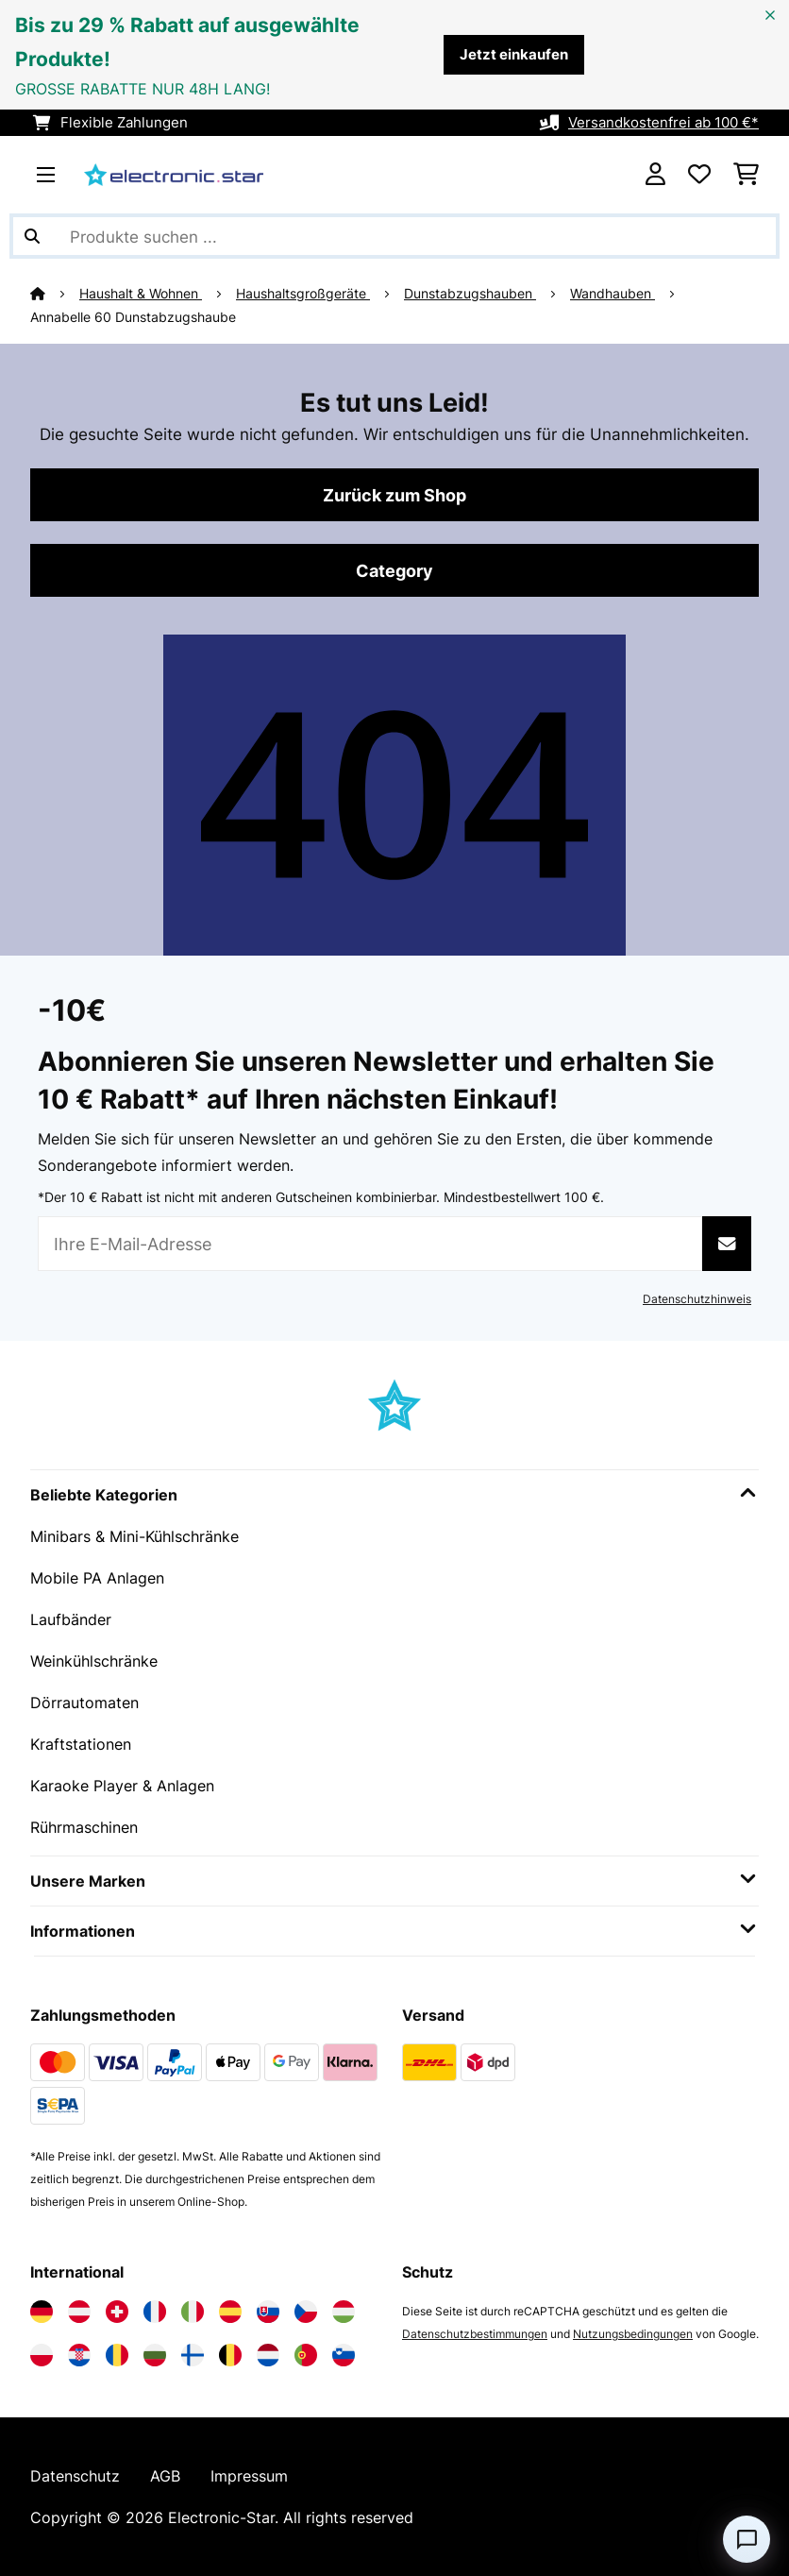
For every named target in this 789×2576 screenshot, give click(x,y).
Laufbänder (70, 1619)
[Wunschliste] (699, 175)
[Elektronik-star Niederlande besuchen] (268, 2355)
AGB (165, 2475)
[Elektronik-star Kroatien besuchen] (79, 2355)
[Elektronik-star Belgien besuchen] (230, 2355)
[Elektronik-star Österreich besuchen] (79, 2311)
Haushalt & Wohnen (140, 293)
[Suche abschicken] (32, 236)
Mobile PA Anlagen (97, 1577)
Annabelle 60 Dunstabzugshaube (133, 317)
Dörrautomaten (84, 1702)
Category (394, 570)
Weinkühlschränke (94, 1661)
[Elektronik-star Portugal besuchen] (305, 2355)
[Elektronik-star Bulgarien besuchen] (154, 2355)
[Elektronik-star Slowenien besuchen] (343, 2355)
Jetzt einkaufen (514, 54)
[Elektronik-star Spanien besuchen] (230, 2311)
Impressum (249, 2475)
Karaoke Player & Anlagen (122, 1785)
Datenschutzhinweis (697, 1299)
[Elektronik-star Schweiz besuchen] (117, 2311)
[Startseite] (54, 293)
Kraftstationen (80, 1744)
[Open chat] (746, 2539)
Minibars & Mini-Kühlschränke (134, 1536)
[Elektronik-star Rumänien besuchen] (117, 2355)
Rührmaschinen (84, 1827)
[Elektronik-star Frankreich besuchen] (154, 2311)
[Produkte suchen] (394, 236)
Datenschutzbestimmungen (474, 2334)
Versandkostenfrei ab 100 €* (663, 122)
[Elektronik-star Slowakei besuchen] (268, 2311)
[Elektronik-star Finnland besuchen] (192, 2355)
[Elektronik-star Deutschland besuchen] (41, 2311)
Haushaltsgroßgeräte (303, 293)
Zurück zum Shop (394, 494)
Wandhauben (612, 293)
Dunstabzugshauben (470, 293)
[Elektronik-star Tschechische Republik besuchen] (305, 2311)
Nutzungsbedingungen (633, 2334)
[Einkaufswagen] (746, 175)
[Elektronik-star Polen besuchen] (41, 2355)
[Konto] (655, 175)
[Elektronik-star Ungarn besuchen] (343, 2311)
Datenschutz (75, 2475)
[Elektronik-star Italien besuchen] (192, 2311)
